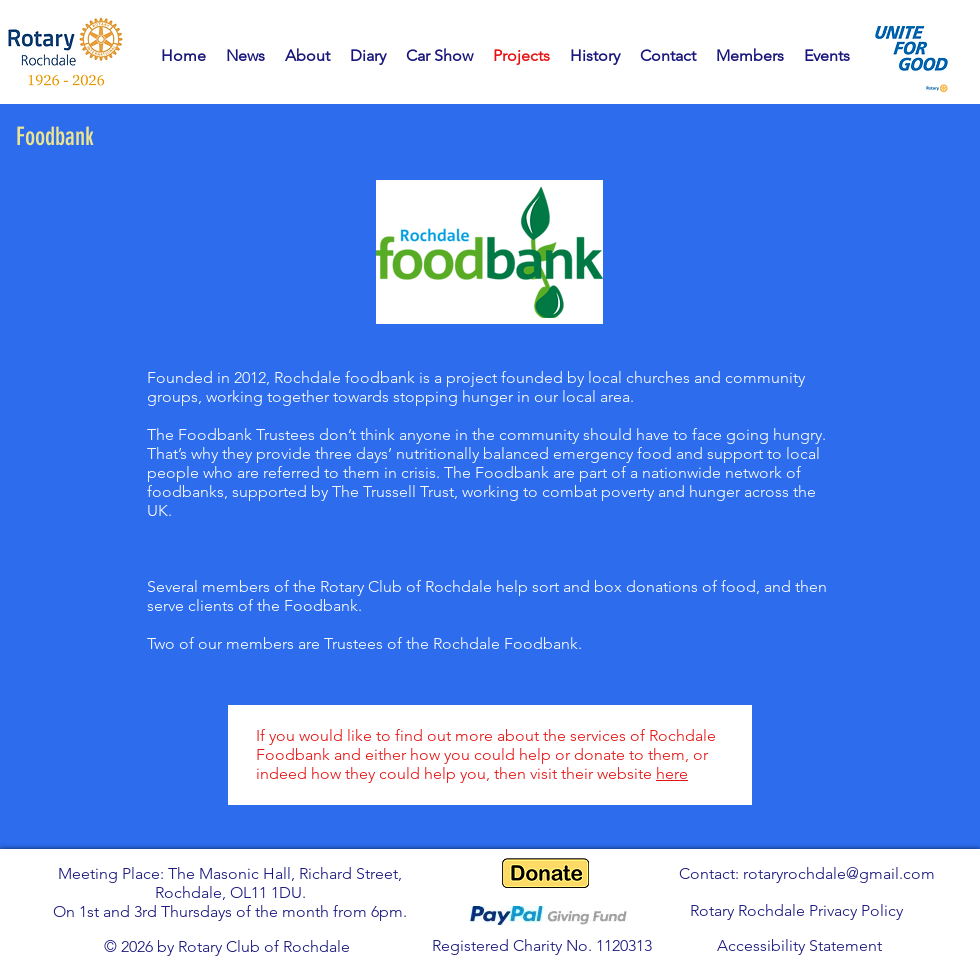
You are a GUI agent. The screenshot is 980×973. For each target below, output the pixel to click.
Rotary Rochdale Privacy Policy (796, 910)
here (672, 773)
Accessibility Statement (799, 945)
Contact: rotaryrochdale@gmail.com (807, 873)
